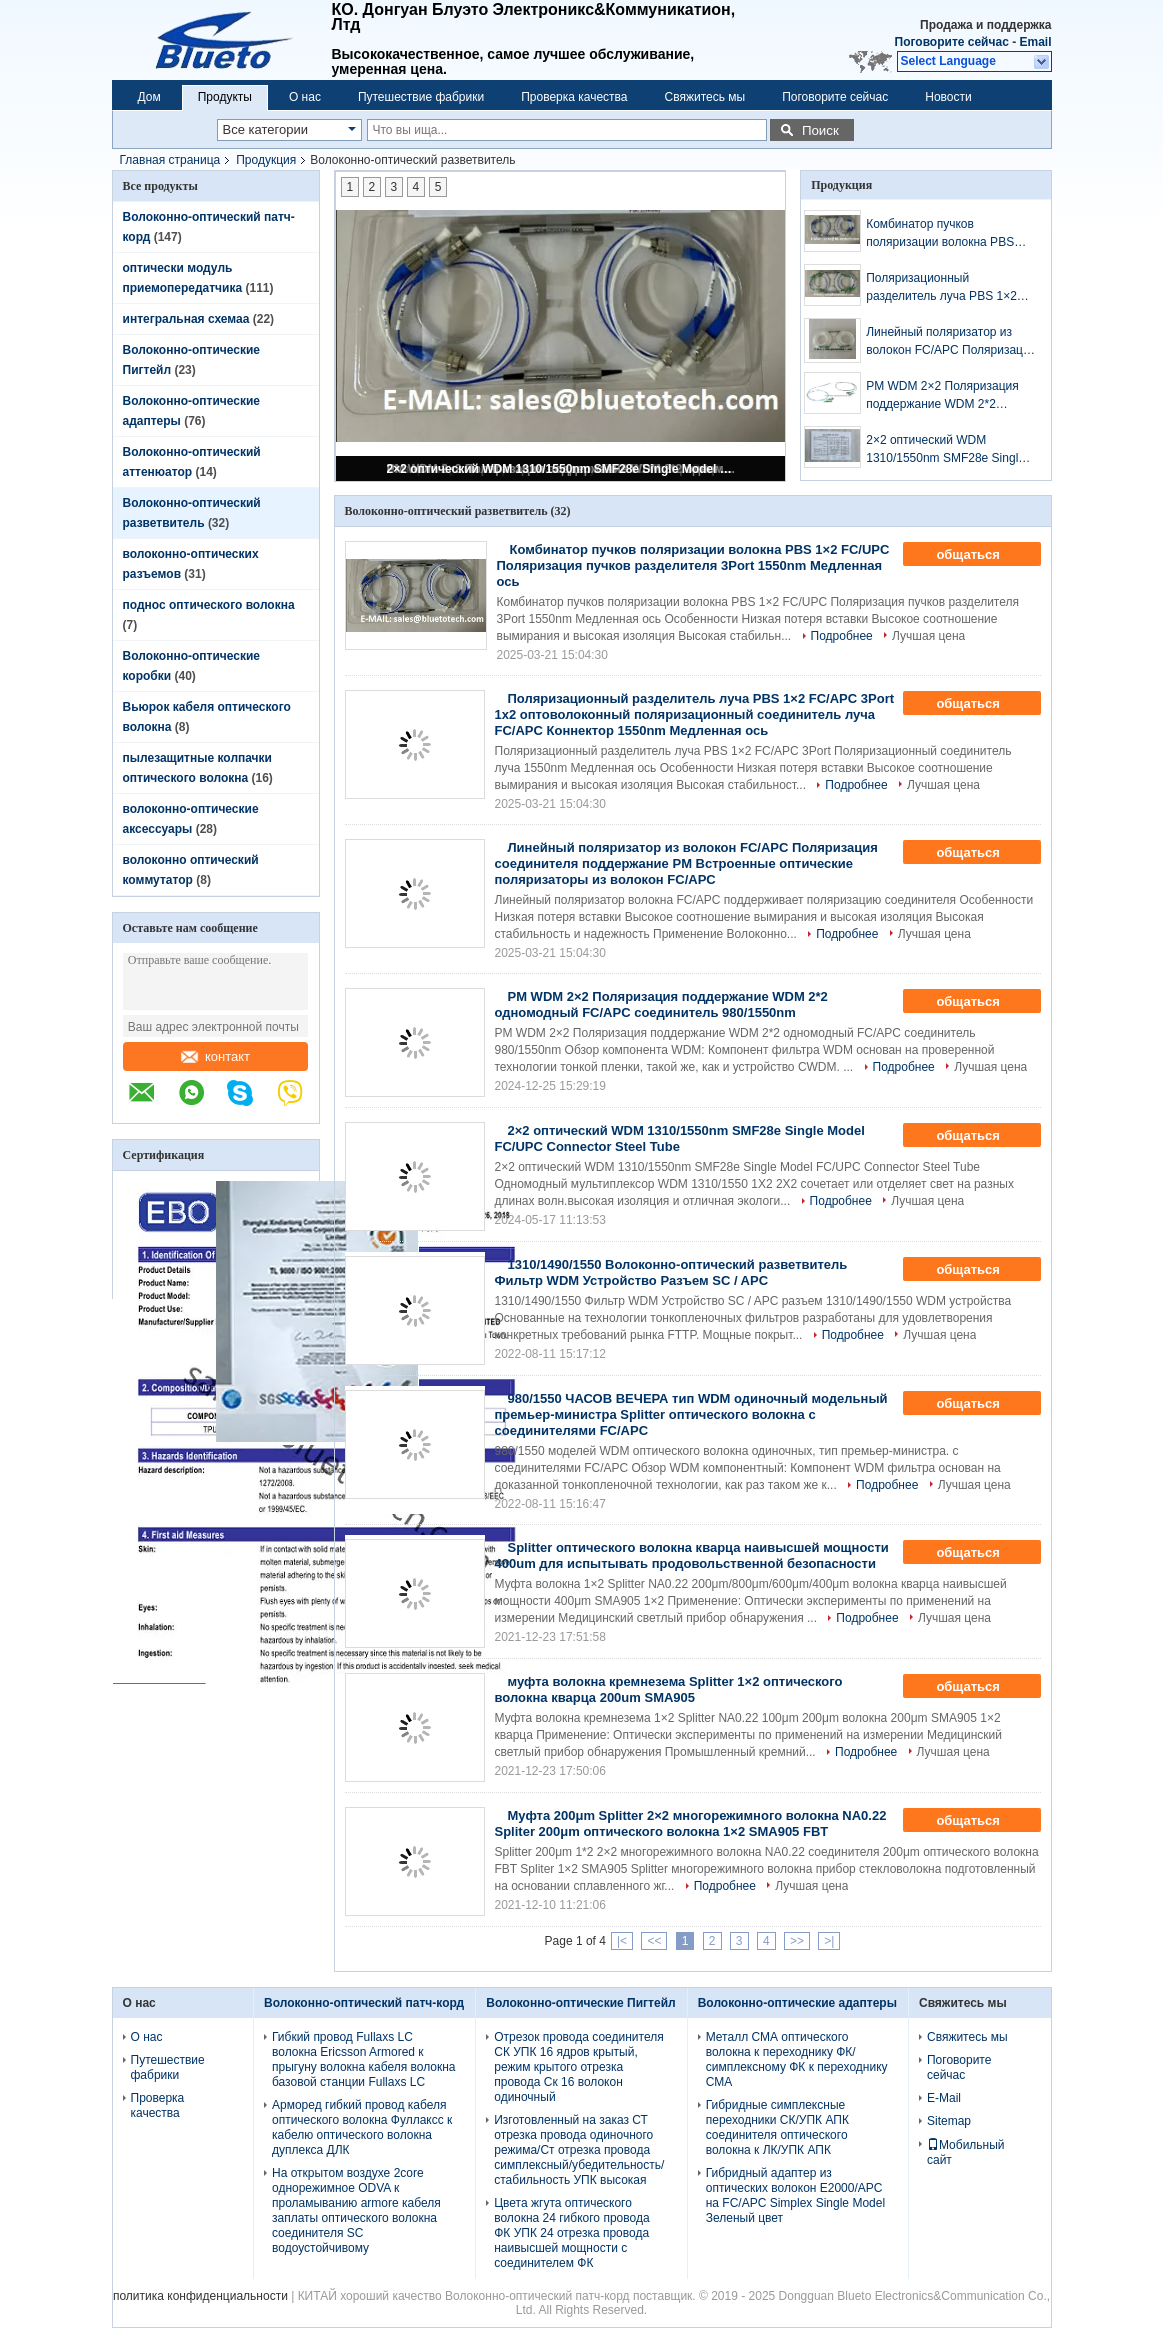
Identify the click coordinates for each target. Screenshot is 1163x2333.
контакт (215, 1056)
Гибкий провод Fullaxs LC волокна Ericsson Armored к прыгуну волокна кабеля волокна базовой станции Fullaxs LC (364, 2059)
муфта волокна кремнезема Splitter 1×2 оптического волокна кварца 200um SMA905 (669, 1689)
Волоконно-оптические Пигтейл (580, 2003)
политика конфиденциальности (200, 2296)
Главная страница (170, 160)
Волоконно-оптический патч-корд (364, 2003)
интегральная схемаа (186, 319)
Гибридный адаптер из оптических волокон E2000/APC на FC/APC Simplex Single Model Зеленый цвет (795, 2195)
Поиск (820, 130)
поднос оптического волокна (209, 605)
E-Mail (944, 2098)
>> (797, 1941)
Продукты (225, 97)
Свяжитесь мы (705, 97)
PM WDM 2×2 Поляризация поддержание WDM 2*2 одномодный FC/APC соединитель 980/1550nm (942, 396)
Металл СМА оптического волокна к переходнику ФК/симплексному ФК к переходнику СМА (797, 2059)
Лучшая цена (928, 636)
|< (622, 1941)
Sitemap (949, 2121)
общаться (981, 555)
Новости (948, 97)
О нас (305, 97)
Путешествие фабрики (421, 97)
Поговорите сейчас (952, 42)
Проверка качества (574, 97)
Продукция (266, 160)
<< (654, 1941)
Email (1035, 42)
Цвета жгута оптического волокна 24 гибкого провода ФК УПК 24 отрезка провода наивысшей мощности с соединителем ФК (571, 2233)
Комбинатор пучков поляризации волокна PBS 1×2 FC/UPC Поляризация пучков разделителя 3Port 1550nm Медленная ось (940, 234)
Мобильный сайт (966, 2152)
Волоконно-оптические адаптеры (797, 2003)
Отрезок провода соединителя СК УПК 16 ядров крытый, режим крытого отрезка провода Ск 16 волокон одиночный (578, 2067)
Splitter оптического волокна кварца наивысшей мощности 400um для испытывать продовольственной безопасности (692, 1555)
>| (829, 1941)
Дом (149, 97)
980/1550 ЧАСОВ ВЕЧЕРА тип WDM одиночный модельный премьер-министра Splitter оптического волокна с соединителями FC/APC (691, 1414)
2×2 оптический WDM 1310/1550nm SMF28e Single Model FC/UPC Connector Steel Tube (562, 469)
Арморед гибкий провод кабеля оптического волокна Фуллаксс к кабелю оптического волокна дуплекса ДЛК (362, 2127)
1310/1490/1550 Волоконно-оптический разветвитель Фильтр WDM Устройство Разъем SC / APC (671, 1272)
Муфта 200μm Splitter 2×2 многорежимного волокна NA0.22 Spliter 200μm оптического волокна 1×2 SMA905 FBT (691, 1823)
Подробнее (842, 636)
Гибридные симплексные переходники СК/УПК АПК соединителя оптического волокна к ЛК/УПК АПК (777, 2127)
